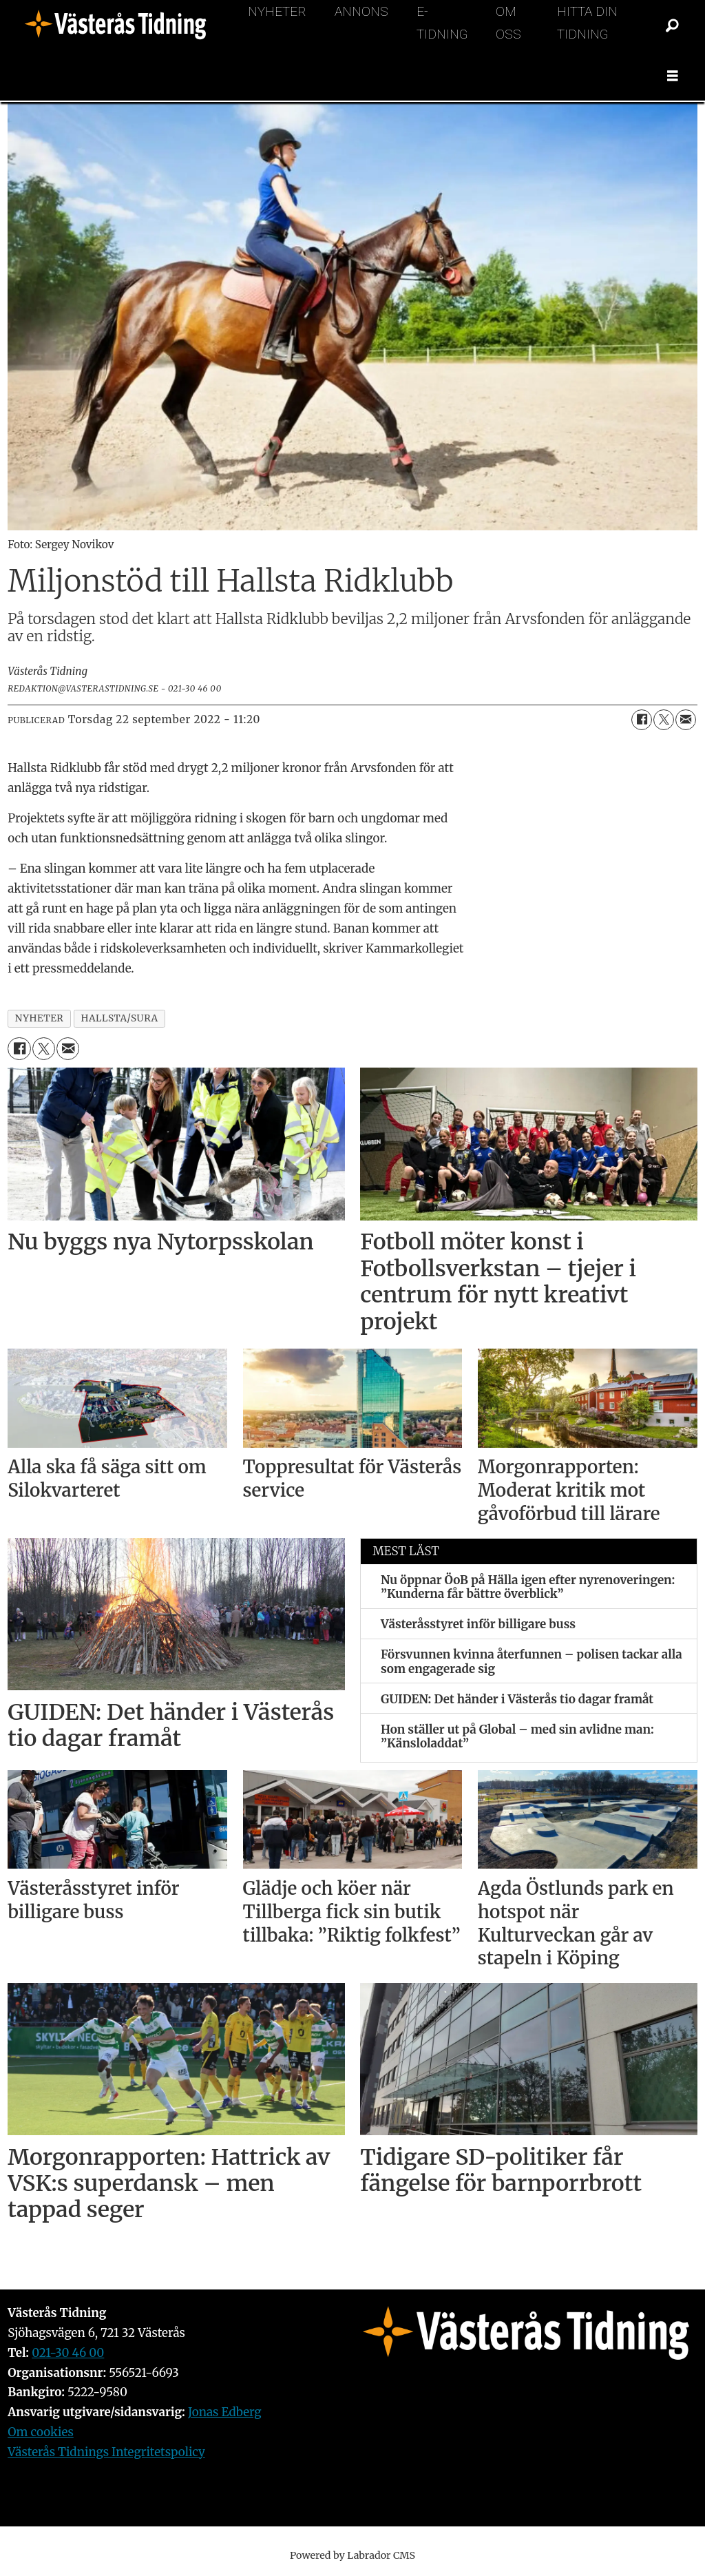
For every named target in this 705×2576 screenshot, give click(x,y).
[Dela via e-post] (685, 719)
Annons (361, 11)
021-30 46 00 (68, 2352)
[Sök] (673, 26)
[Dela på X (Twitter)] (663, 719)
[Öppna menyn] (672, 76)
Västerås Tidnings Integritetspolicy (106, 2452)
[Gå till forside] (120, 26)
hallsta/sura (119, 1018)
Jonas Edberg (225, 2412)
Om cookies (41, 2432)
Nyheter (277, 11)
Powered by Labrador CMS (352, 2555)
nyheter (39, 1018)
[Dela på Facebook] (641, 719)
